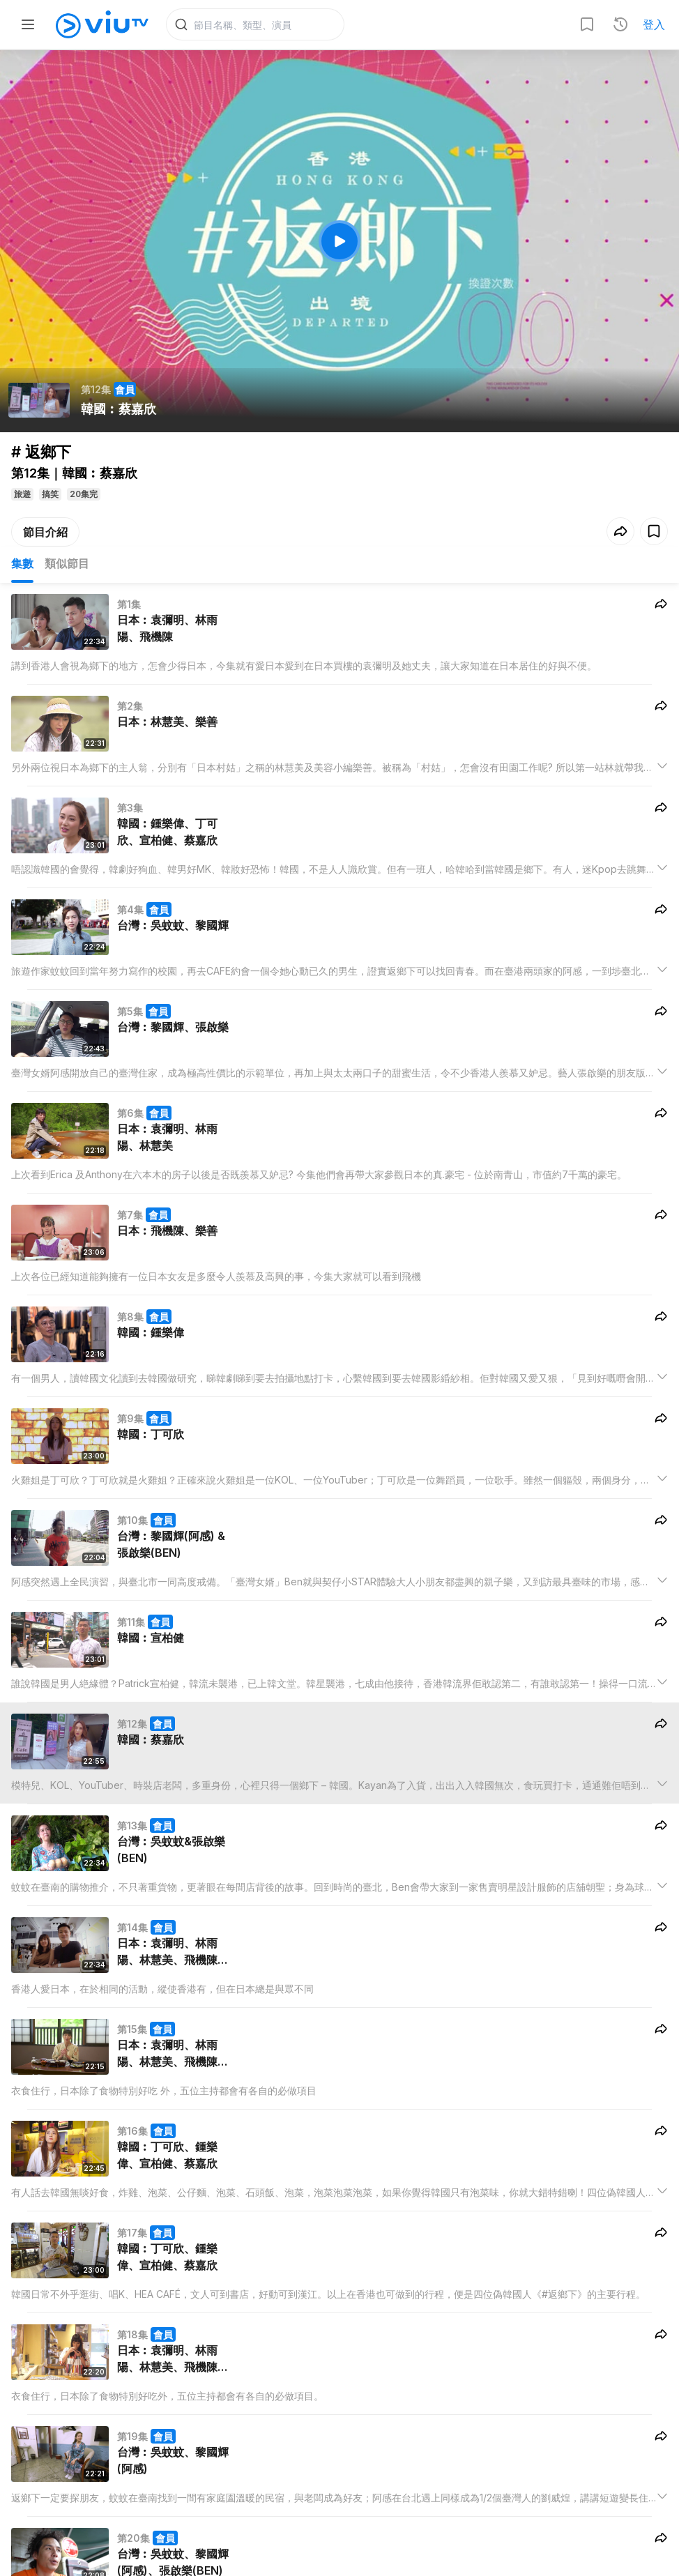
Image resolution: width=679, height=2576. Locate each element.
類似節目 (67, 566)
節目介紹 (45, 535)
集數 (22, 566)
